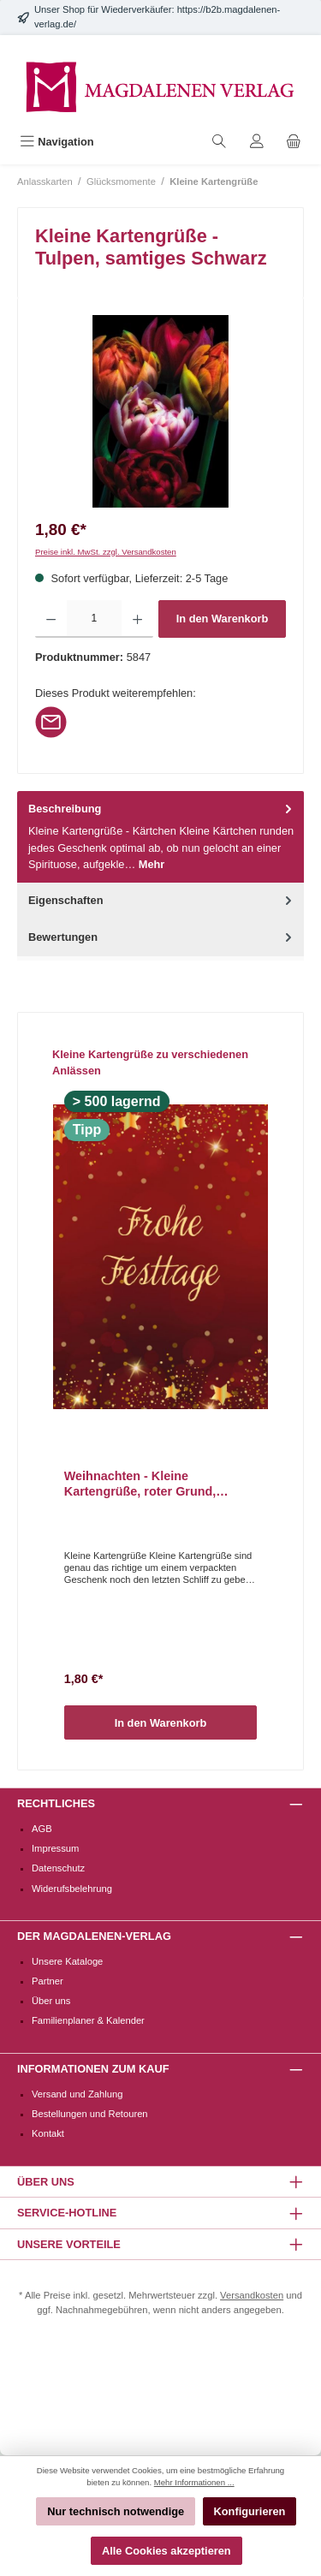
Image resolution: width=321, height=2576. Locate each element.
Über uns (51, 2001)
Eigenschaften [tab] (161, 900)
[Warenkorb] (293, 142)
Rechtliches (56, 1803)
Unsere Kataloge (67, 1961)
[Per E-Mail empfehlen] (51, 721)
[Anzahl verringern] (51, 619)
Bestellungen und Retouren (90, 2114)
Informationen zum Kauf (93, 2068)
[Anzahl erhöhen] (137, 619)
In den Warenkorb (222, 618)
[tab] (160, 837)
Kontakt (48, 2133)
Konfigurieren (250, 2511)
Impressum (55, 1848)
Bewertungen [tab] (161, 937)
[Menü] (57, 142)
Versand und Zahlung (77, 2094)
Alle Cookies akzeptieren (166, 2550)
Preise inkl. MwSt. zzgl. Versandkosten (105, 551)
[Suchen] (219, 142)
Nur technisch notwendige (115, 2511)
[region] (160, 411)
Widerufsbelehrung (72, 1888)
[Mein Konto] (257, 142)
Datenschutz (58, 1868)
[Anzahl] (94, 619)
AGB (42, 1828)
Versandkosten (251, 2295)
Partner (47, 1981)
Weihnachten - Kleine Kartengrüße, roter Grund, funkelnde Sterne (140, 1484)
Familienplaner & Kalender (88, 2020)
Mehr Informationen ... (194, 2482)
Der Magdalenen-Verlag (94, 1936)
